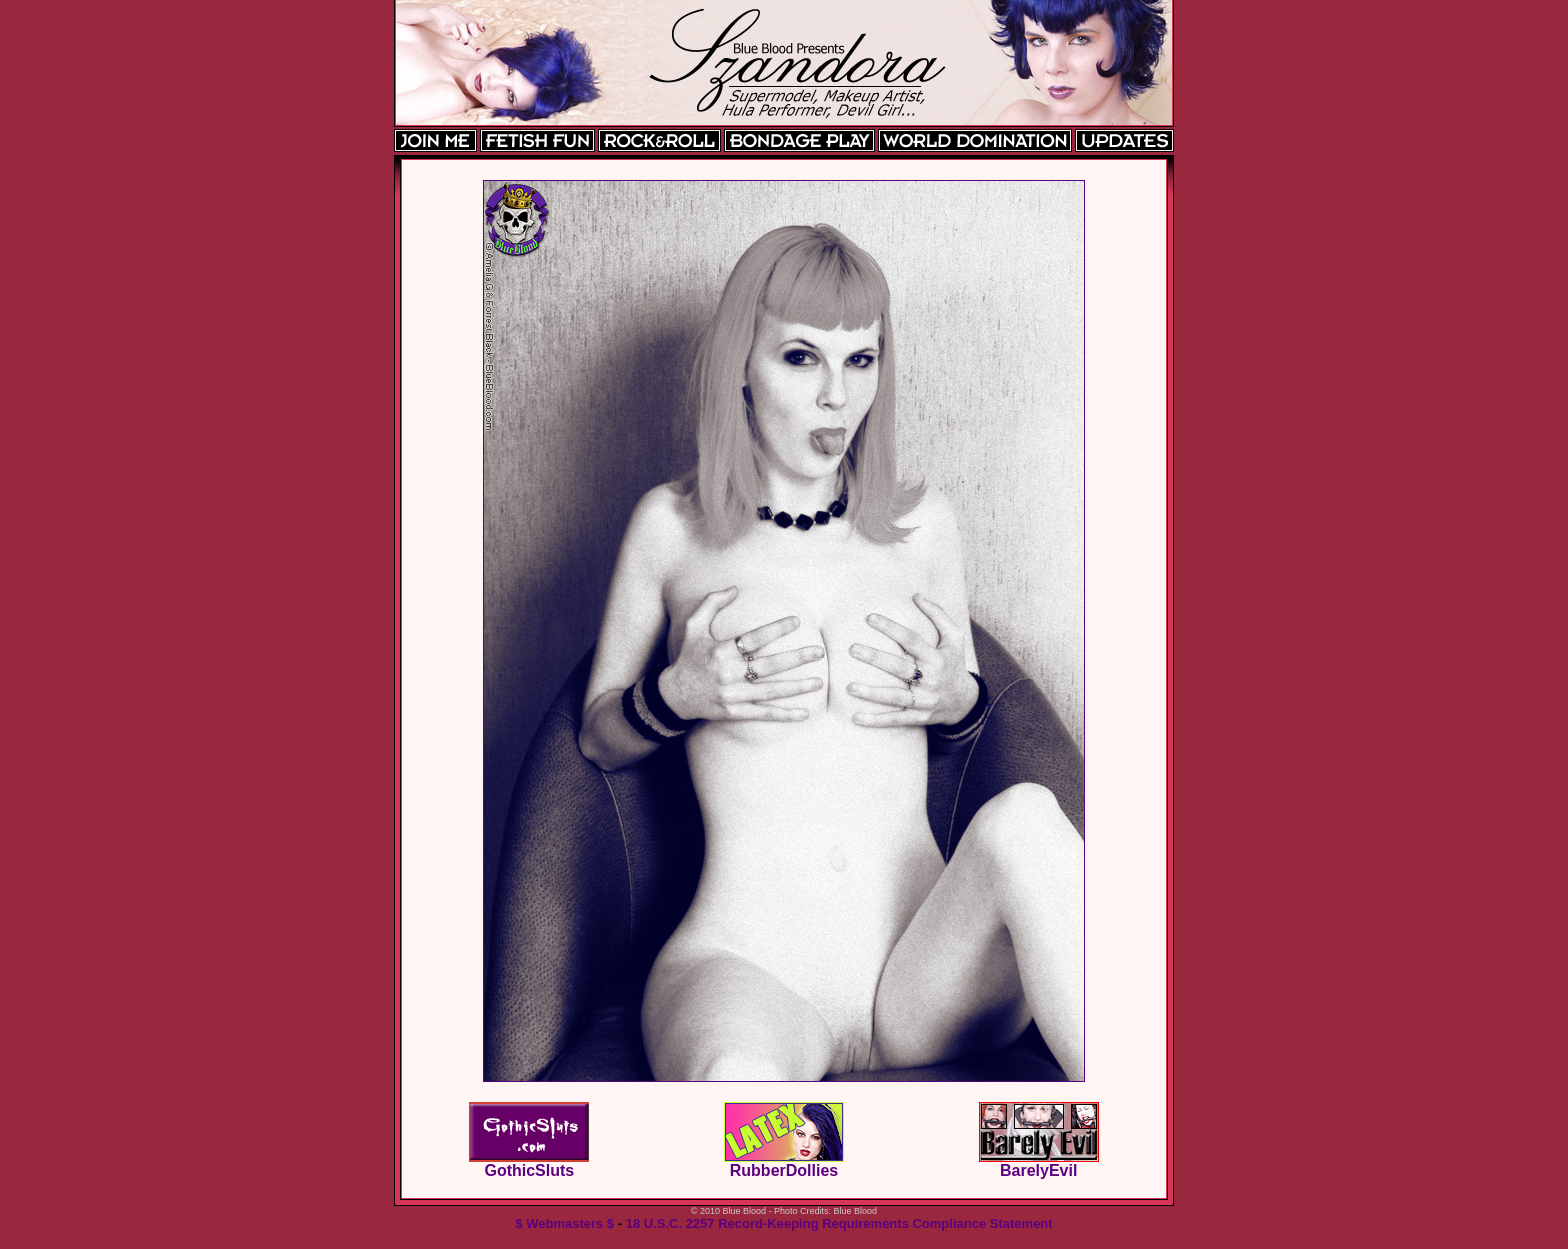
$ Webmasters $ (564, 1223)
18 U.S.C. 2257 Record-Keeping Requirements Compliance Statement (839, 1223)
